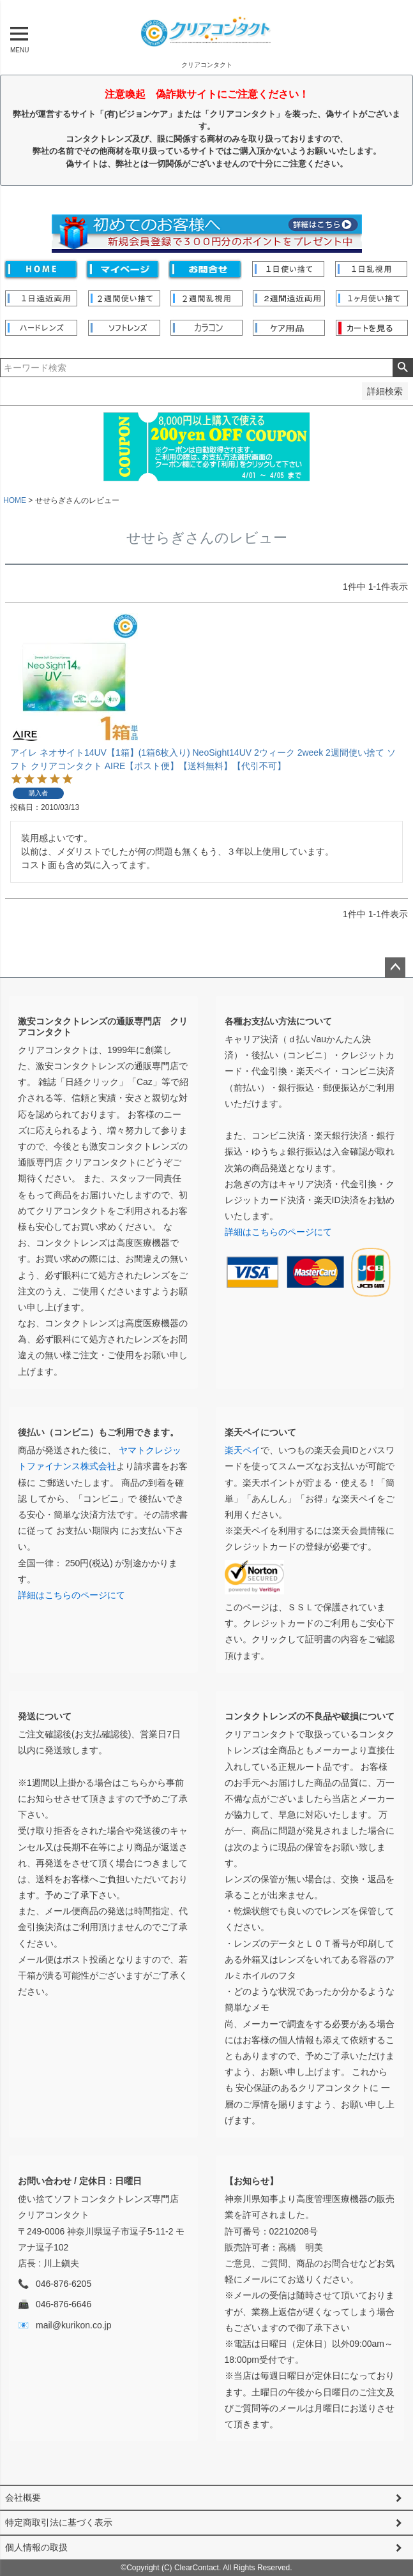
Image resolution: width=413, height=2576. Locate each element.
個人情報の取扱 (36, 2547)
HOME (14, 500)
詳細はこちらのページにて (278, 1232)
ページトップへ (395, 967)
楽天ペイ (242, 1450)
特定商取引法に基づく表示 (58, 2522)
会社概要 (23, 2497)
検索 (402, 368)
